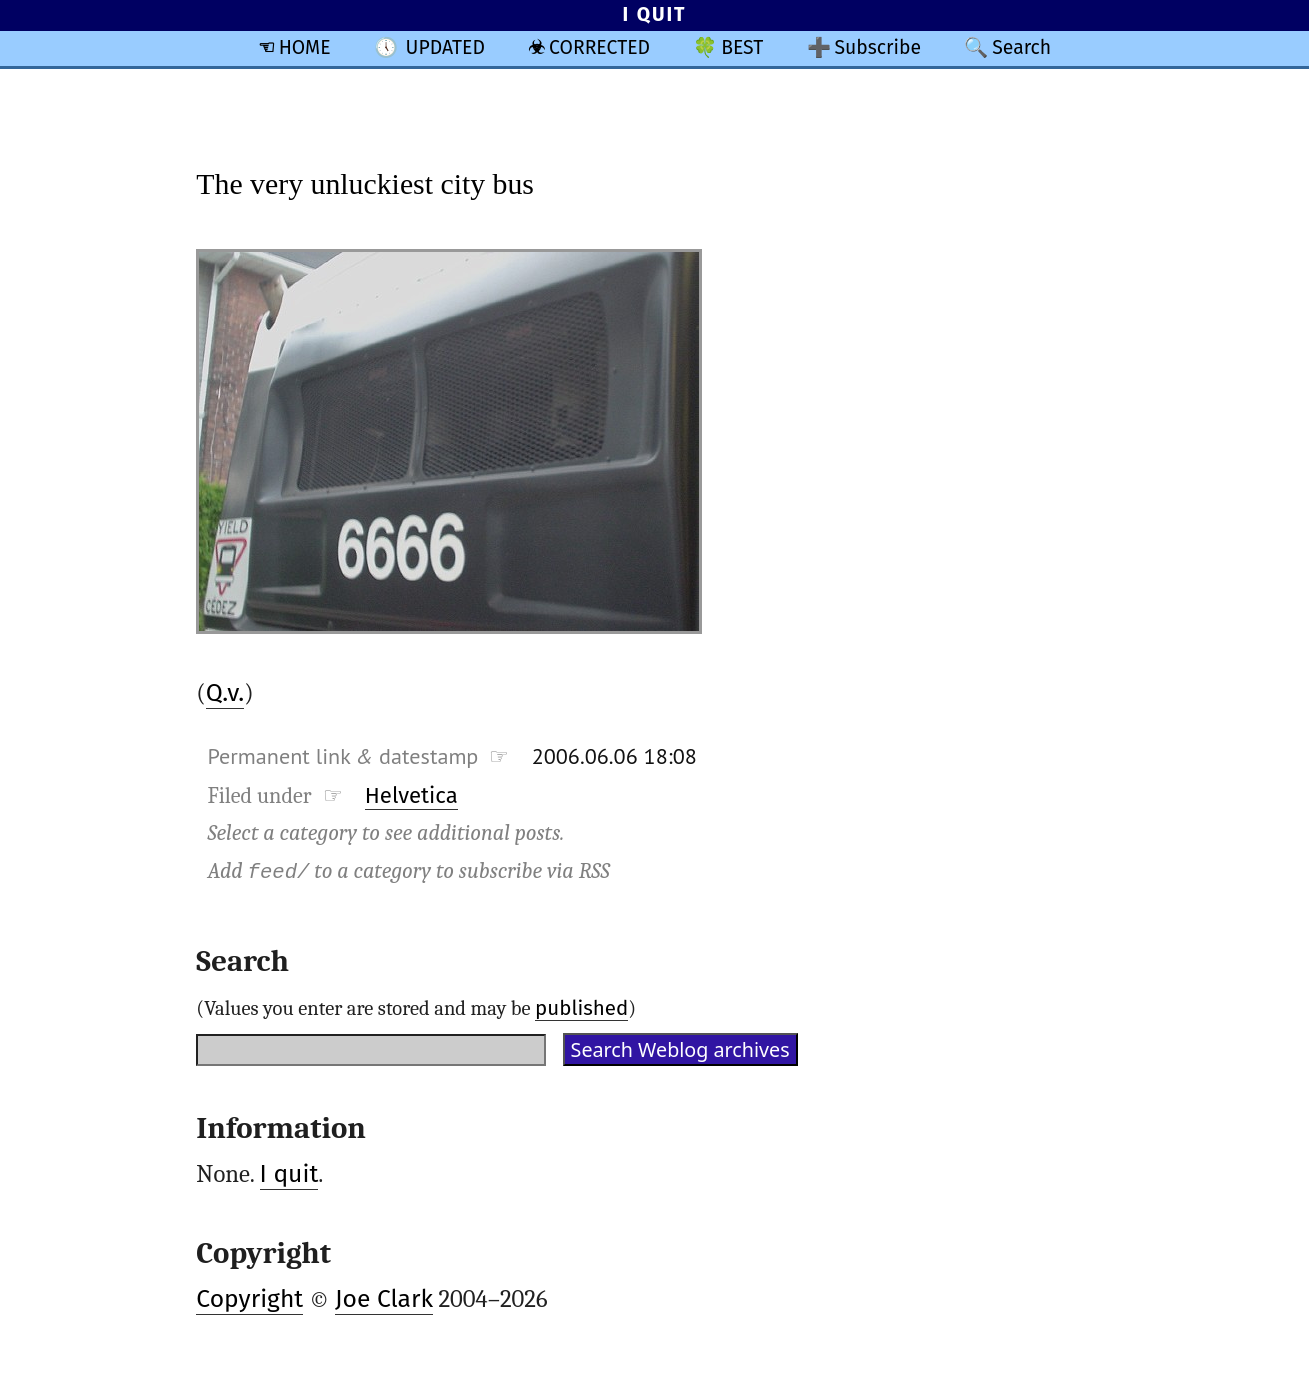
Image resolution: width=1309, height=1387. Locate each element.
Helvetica (411, 795)
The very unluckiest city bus (365, 183)
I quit (289, 1174)
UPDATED (445, 47)
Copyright (249, 1299)
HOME (305, 47)
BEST (742, 47)
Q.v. (225, 693)
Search (1021, 47)
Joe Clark (384, 1299)
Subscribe (877, 47)
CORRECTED (599, 47)
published (581, 1008)
